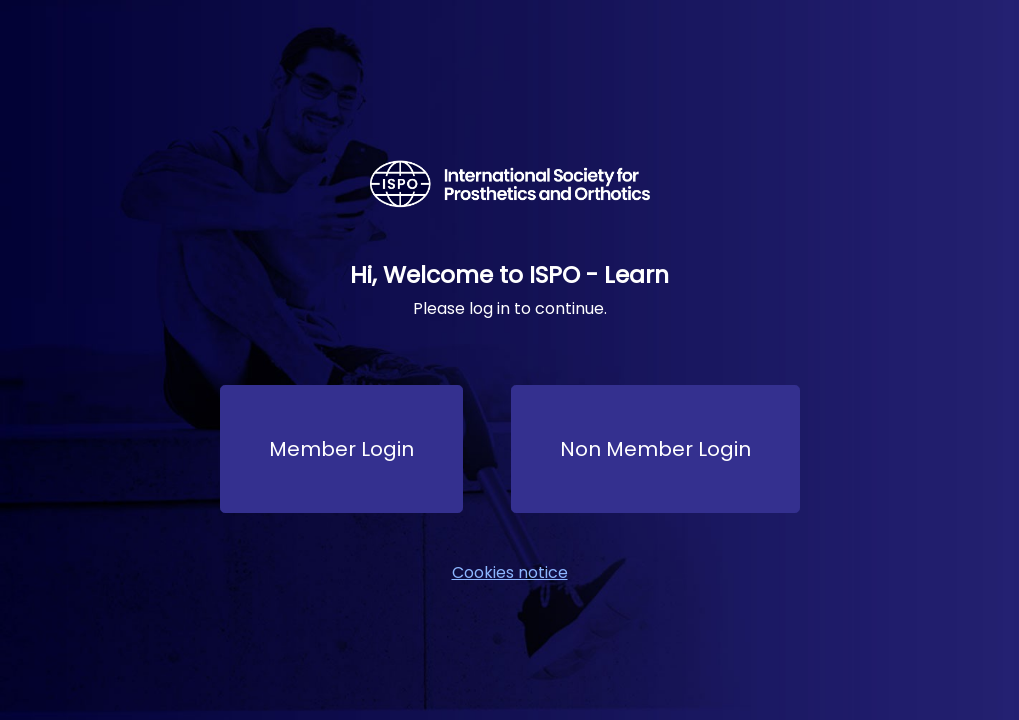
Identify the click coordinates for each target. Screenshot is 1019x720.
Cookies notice (510, 572)
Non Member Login (655, 449)
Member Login (341, 449)
